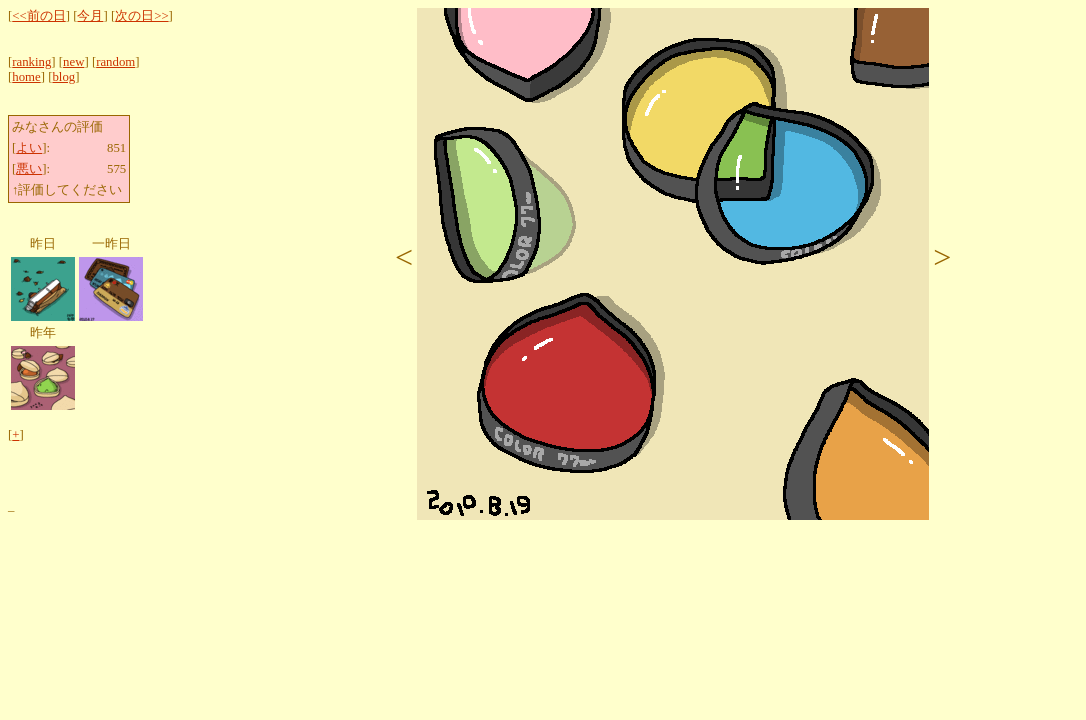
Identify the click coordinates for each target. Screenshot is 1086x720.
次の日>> (141, 16)
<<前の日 (38, 16)
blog (63, 77)
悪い (29, 169)
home (26, 77)
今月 (90, 16)
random (115, 62)
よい (29, 148)
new (73, 62)
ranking (31, 62)
